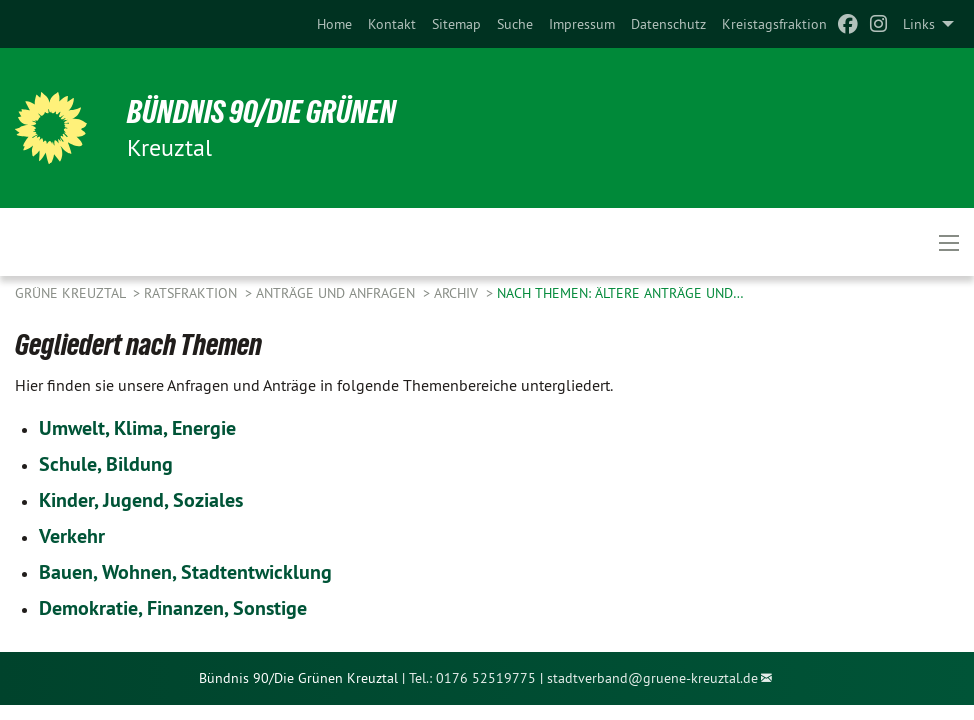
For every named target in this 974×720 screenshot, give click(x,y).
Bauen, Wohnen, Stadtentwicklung (185, 572)
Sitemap (456, 24)
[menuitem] (334, 24)
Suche (515, 24)
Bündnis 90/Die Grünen (261, 112)
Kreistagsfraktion (774, 24)
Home (334, 24)
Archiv (458, 293)
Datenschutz (668, 24)
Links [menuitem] (919, 24)
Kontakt (392, 24)
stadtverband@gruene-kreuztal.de (652, 678)
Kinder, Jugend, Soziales (141, 500)
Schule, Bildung (106, 464)
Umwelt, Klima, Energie (137, 428)
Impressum (582, 24)
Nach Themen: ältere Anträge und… (620, 293)
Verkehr (72, 536)
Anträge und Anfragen (337, 293)
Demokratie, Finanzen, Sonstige (173, 608)
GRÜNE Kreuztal (72, 293)
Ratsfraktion (192, 293)
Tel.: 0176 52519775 (472, 678)
